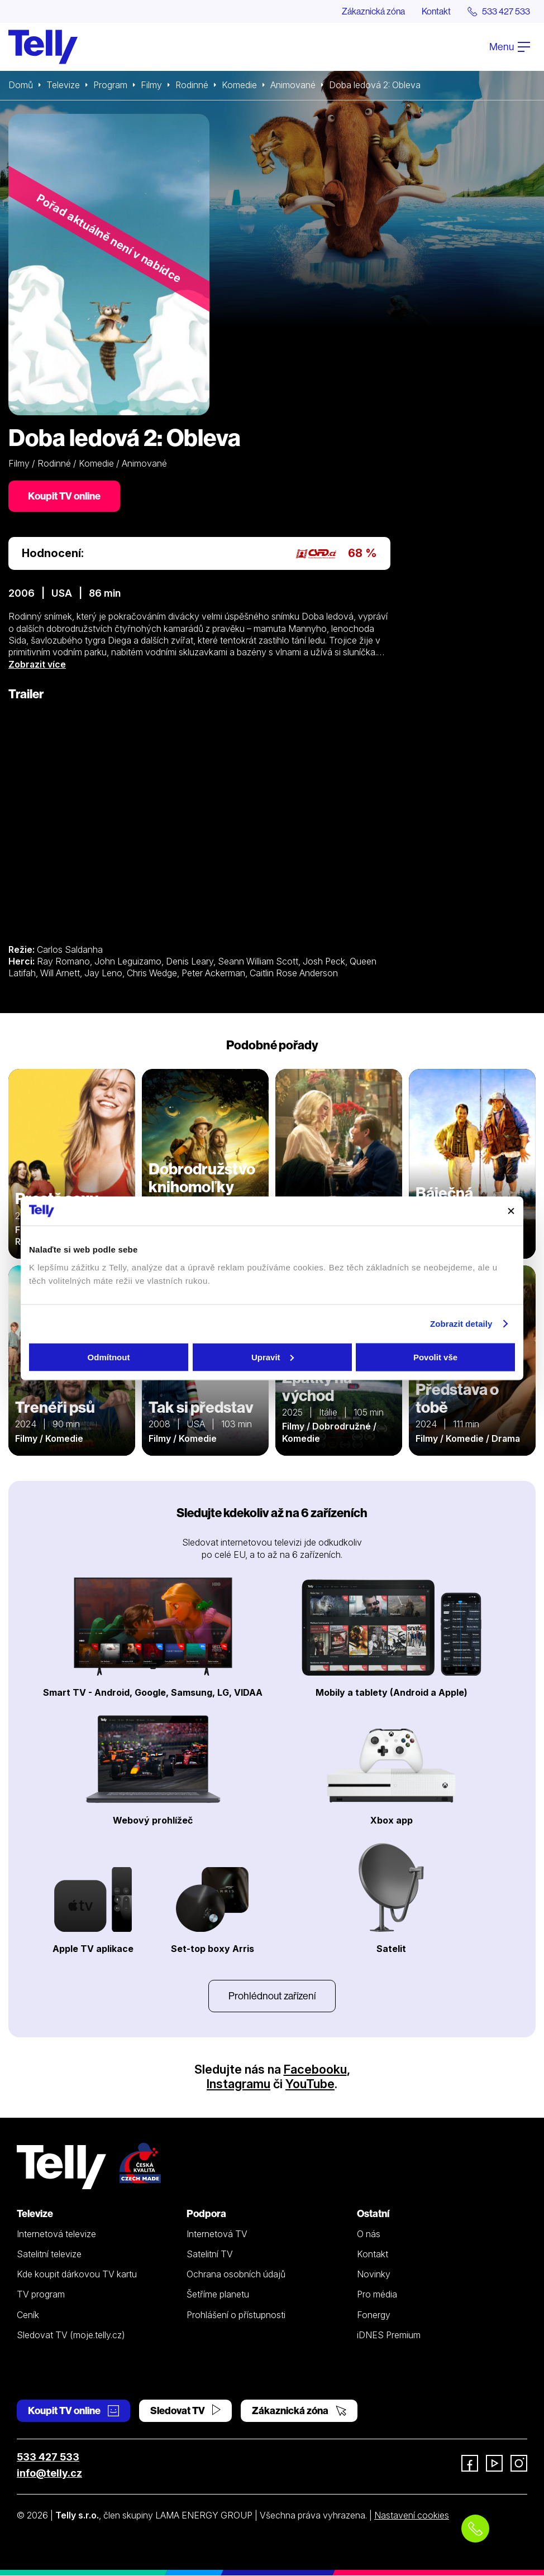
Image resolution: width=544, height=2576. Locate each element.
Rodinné (192, 84)
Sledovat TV (185, 2410)
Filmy (151, 84)
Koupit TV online (64, 496)
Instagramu (238, 2083)
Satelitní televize (49, 2254)
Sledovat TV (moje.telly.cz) (71, 2334)
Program (110, 84)
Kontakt (436, 11)
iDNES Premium (389, 2334)
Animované (293, 84)
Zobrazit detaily (461, 1323)
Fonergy (373, 2314)
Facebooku (315, 2069)
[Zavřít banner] (511, 1211)
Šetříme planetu (218, 2294)
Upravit (272, 1356)
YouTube (310, 2083)
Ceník (28, 2314)
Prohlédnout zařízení (272, 1996)
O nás (368, 2233)
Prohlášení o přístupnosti (236, 2314)
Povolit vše (435, 1356)
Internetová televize (56, 2233)
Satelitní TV (210, 2254)
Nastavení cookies (411, 2515)
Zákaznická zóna (373, 11)
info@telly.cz (49, 2473)
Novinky (373, 2274)
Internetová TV (217, 2233)
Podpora (206, 2213)
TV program (41, 2294)
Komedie (239, 84)
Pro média (377, 2294)
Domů (20, 84)
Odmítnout (109, 1356)
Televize (63, 84)
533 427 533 (48, 2457)
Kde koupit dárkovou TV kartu (77, 2274)
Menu (509, 46)
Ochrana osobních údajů (236, 2274)
